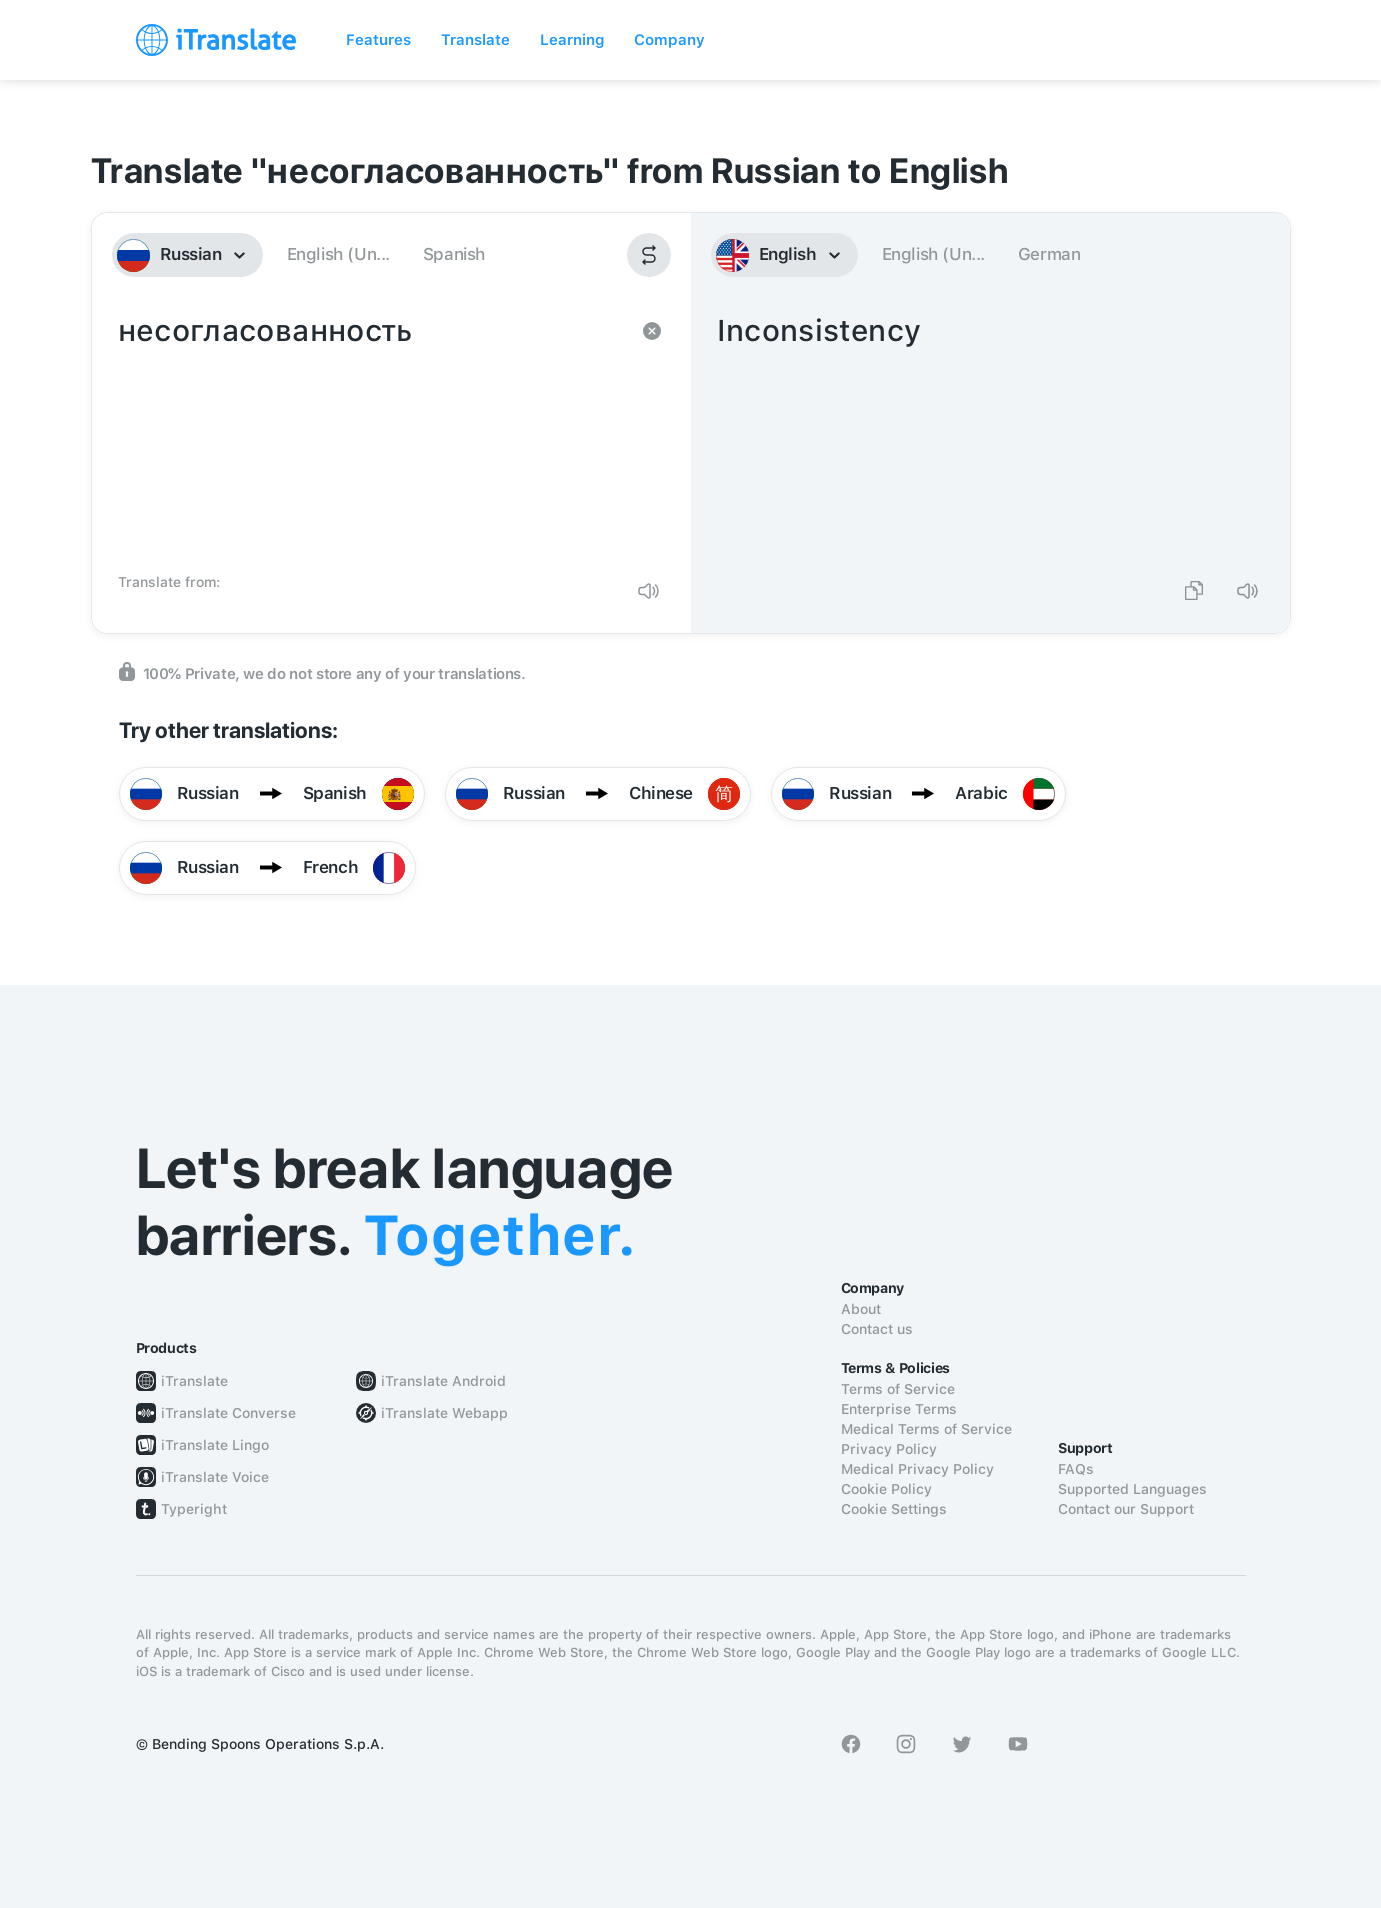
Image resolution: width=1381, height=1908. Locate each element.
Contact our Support (1126, 1509)
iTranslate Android (443, 1381)
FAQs (1076, 1469)
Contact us (877, 1329)
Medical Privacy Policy (917, 1469)
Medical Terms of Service (926, 1429)
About (861, 1309)
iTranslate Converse (228, 1413)
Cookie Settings (894, 1509)
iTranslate (194, 1381)
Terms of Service (898, 1389)
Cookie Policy (886, 1489)
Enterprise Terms (899, 1409)
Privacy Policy (889, 1449)
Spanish (454, 254)
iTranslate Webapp (444, 1413)
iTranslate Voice (215, 1477)
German (1049, 254)
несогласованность (371, 436)
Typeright (194, 1509)
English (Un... (338, 254)
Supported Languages (1132, 1489)
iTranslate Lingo (215, 1445)
